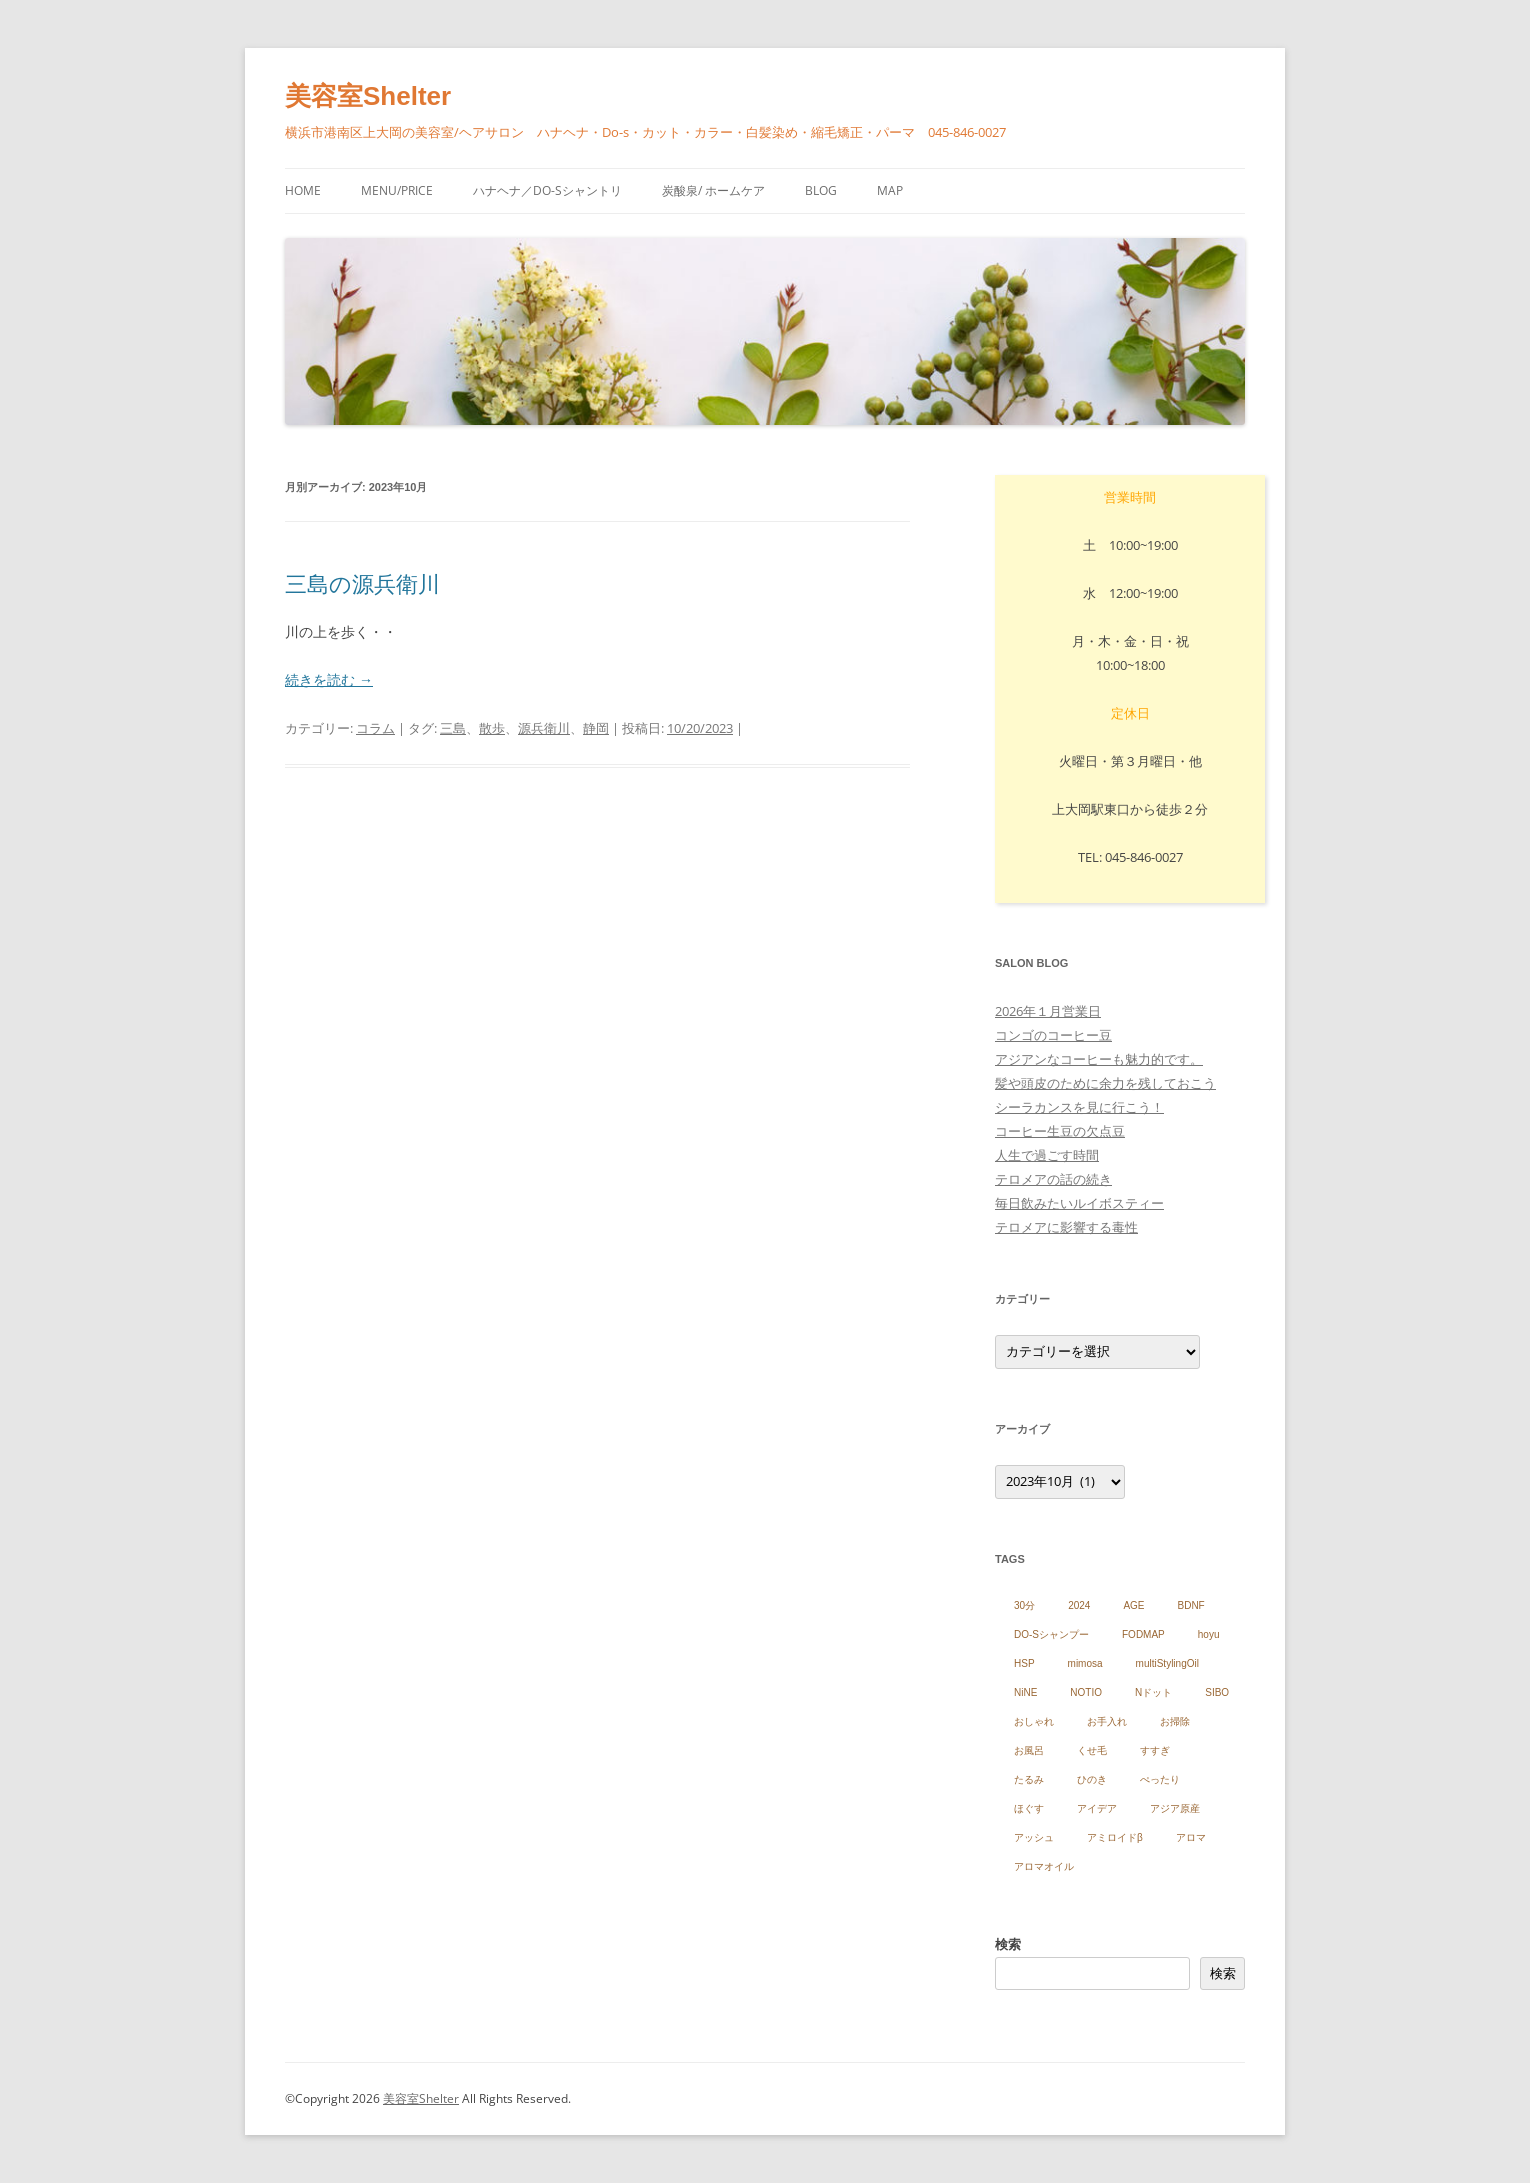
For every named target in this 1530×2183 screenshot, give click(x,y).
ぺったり (1160, 1779)
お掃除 (1175, 1721)
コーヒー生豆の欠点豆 (1060, 1131)
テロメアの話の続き (1053, 1179)
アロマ (1191, 1837)
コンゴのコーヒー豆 (1053, 1035)
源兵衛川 (544, 728)
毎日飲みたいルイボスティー (1079, 1203)
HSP (1024, 1663)
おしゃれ (1034, 1721)
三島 (453, 728)
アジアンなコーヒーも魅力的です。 (1099, 1059)
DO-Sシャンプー (1051, 1634)
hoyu (1209, 1634)
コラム (375, 728)
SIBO (1217, 1692)
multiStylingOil (1167, 1663)
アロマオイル (1044, 1866)
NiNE (1025, 1692)
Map (890, 190)
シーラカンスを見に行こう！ (1079, 1107)
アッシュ (1034, 1837)
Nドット (1153, 1692)
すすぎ (1155, 1750)
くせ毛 (1092, 1750)
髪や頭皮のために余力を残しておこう (1105, 1083)
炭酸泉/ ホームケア (713, 190)
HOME (303, 190)
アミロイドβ (1115, 1837)
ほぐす (1029, 1808)
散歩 (492, 728)
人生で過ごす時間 (1047, 1155)
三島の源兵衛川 (362, 583)
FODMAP (1143, 1634)
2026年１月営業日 (1048, 1011)
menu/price (397, 190)
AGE (1133, 1605)
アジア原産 (1175, 1808)
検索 (1008, 1944)
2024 (1079, 1605)
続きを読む (329, 679)
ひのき (1092, 1779)
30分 (1024, 1605)
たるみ (1029, 1779)
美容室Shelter (368, 96)
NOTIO (1086, 1692)
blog (821, 190)
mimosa (1085, 1663)
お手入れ (1107, 1721)
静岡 (596, 728)
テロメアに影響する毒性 (1066, 1227)
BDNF (1191, 1605)
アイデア (1097, 1808)
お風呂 (1029, 1750)
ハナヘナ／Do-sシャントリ (547, 190)
